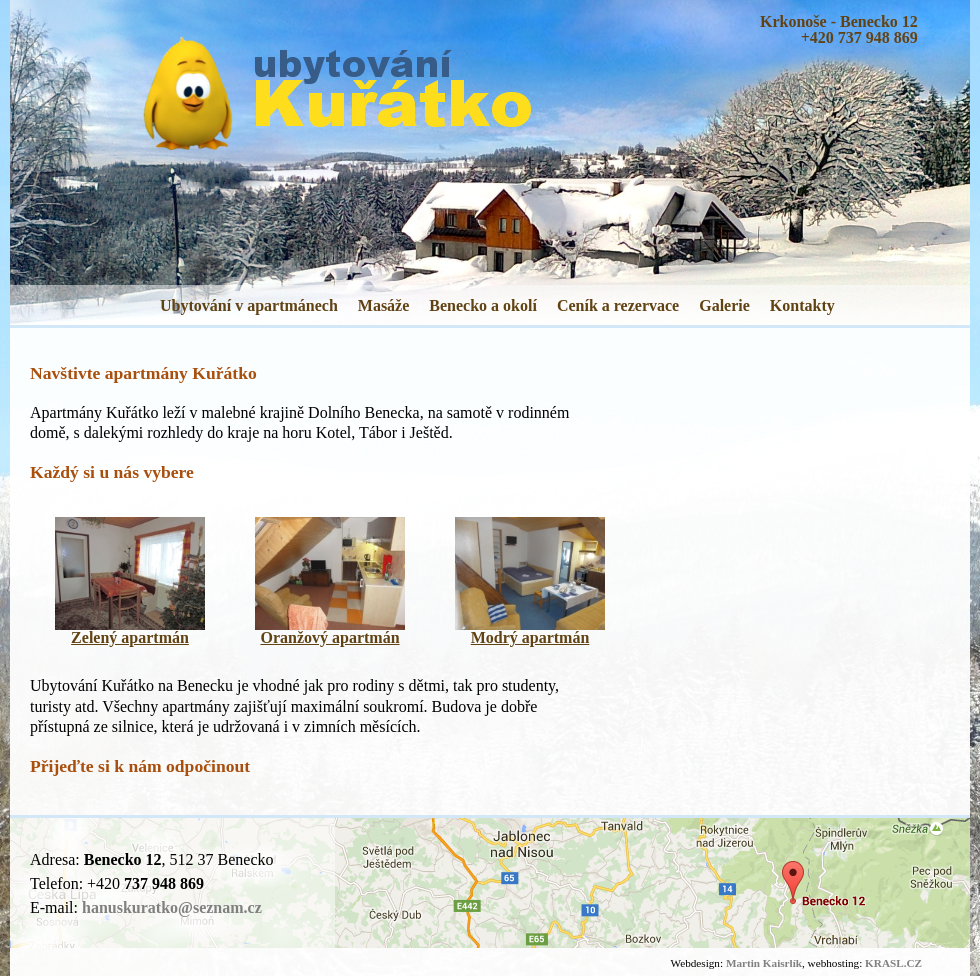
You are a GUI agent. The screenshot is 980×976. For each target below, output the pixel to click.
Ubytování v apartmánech (249, 305)
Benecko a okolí (483, 305)
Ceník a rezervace (618, 305)
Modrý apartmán (530, 637)
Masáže (384, 305)
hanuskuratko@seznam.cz (172, 907)
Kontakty (802, 305)
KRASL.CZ (893, 963)
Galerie (724, 305)
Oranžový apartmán (329, 637)
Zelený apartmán (130, 637)
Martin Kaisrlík (764, 963)
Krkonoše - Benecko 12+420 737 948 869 (839, 29)
